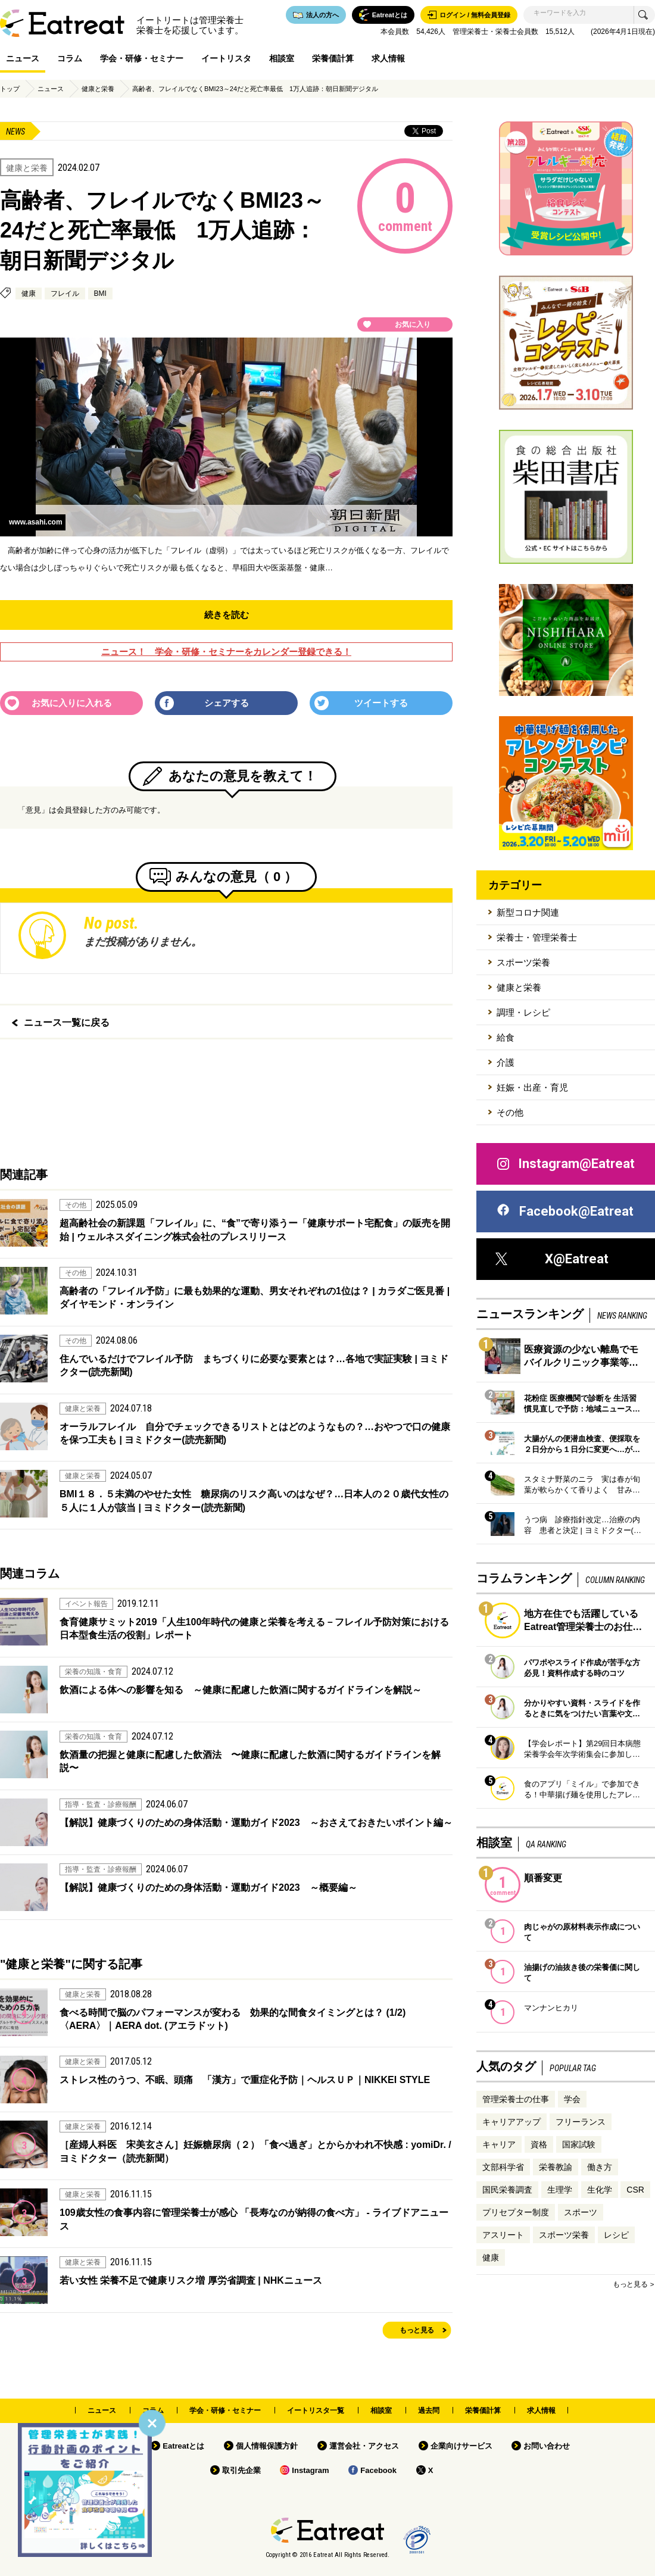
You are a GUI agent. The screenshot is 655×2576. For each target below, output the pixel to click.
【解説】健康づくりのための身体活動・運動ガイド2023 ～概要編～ (208, 1887)
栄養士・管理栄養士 (537, 937)
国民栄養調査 (507, 2189)
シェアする (226, 703)
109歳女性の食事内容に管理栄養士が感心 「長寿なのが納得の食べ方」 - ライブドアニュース (254, 2219)
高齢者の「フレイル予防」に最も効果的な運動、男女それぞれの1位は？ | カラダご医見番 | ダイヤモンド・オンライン (255, 1297)
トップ (10, 88)
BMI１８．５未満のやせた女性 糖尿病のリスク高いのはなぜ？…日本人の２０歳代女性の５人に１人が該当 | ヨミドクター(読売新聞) (254, 1500)
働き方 (599, 2167)
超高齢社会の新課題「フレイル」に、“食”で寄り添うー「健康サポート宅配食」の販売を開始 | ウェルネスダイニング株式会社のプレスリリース (255, 1229)
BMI (100, 293)
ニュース (22, 58)
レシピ (616, 2235)
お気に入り (413, 324)
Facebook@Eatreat (564, 1211)
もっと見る (417, 2330)
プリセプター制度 (515, 2212)
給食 (505, 1037)
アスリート (503, 2235)
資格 (539, 2144)
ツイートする (381, 703)
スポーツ (580, 2212)
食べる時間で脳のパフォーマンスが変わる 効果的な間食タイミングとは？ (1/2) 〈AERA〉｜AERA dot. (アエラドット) (233, 2019)
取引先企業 (241, 2470)
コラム (69, 58)
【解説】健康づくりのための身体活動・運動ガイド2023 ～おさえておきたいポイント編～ (256, 1823)
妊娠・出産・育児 (532, 1087)
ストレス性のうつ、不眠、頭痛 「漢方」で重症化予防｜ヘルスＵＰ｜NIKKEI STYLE (245, 2080)
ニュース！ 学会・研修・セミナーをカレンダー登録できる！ (226, 652)
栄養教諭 (555, 2167)
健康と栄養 (98, 88)
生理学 (559, 2189)
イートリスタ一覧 (315, 2410)
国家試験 (578, 2144)
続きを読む (226, 615)
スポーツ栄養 (523, 962)
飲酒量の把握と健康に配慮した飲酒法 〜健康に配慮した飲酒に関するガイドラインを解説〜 (250, 1761)
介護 (505, 1062)
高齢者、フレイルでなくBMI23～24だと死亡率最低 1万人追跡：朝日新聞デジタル (255, 88)
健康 (28, 293)
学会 (572, 2099)
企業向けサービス (461, 2445)
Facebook (378, 2470)
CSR (635, 2189)
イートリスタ (226, 58)
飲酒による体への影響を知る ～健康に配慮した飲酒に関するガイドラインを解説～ (241, 1690)
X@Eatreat (552, 1258)
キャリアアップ (511, 2122)
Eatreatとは (183, 2445)
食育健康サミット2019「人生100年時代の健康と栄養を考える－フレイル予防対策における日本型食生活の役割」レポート (254, 1628)
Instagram (310, 2470)
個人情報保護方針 (267, 2445)
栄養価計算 (333, 58)
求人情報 (388, 58)
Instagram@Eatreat (565, 1164)
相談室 (281, 58)
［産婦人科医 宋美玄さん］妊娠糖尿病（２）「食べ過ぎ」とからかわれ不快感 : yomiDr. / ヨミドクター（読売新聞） (255, 2151)
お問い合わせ (546, 2445)
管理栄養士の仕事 (515, 2099)
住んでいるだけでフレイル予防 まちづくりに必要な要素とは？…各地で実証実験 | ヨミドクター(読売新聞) (254, 1365)
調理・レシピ (523, 1012)
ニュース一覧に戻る (67, 1022)
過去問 (428, 2410)
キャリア (499, 2144)
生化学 (599, 2189)
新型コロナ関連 (528, 912)
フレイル (65, 293)
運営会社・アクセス (364, 2445)
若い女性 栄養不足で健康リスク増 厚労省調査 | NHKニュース (191, 2280)
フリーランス (581, 2122)
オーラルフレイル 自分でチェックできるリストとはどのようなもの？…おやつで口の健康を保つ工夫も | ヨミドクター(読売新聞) (255, 1433)
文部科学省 (503, 2167)
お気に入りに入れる (72, 703)
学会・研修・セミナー (141, 58)
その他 (510, 1112)
